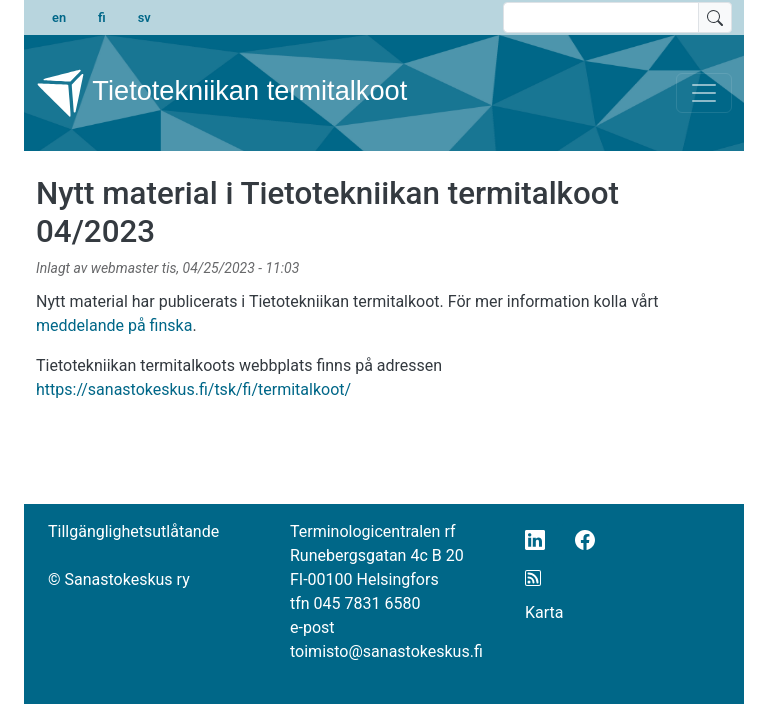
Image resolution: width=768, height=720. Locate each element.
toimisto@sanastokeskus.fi (386, 651)
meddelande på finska (114, 325)
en (59, 17)
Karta (544, 612)
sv (144, 17)
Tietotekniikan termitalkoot (221, 93)
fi (102, 17)
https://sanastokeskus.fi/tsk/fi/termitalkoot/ (193, 389)
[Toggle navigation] (704, 93)
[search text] (601, 17)
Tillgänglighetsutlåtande (133, 531)
